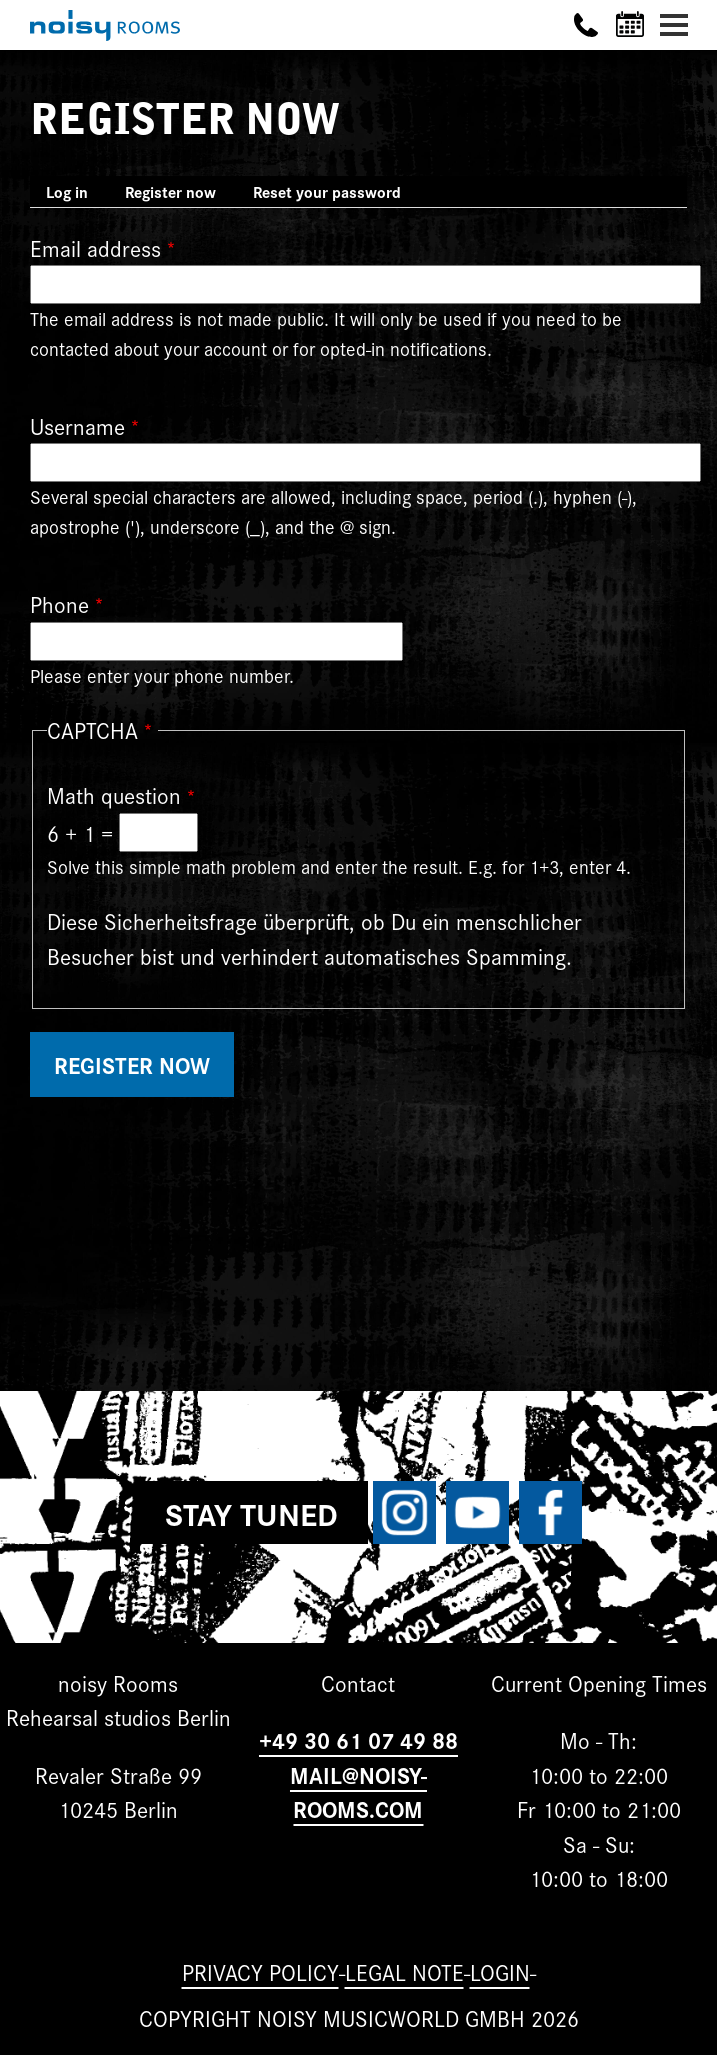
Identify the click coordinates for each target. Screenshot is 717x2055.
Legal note (404, 1971)
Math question (114, 794)
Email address (95, 247)
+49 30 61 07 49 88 (358, 1739)
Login (500, 1971)
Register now (178, 193)
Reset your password (327, 191)
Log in (67, 191)
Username (77, 425)
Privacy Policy (260, 1971)
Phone (59, 603)
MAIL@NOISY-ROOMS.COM (358, 1792)
